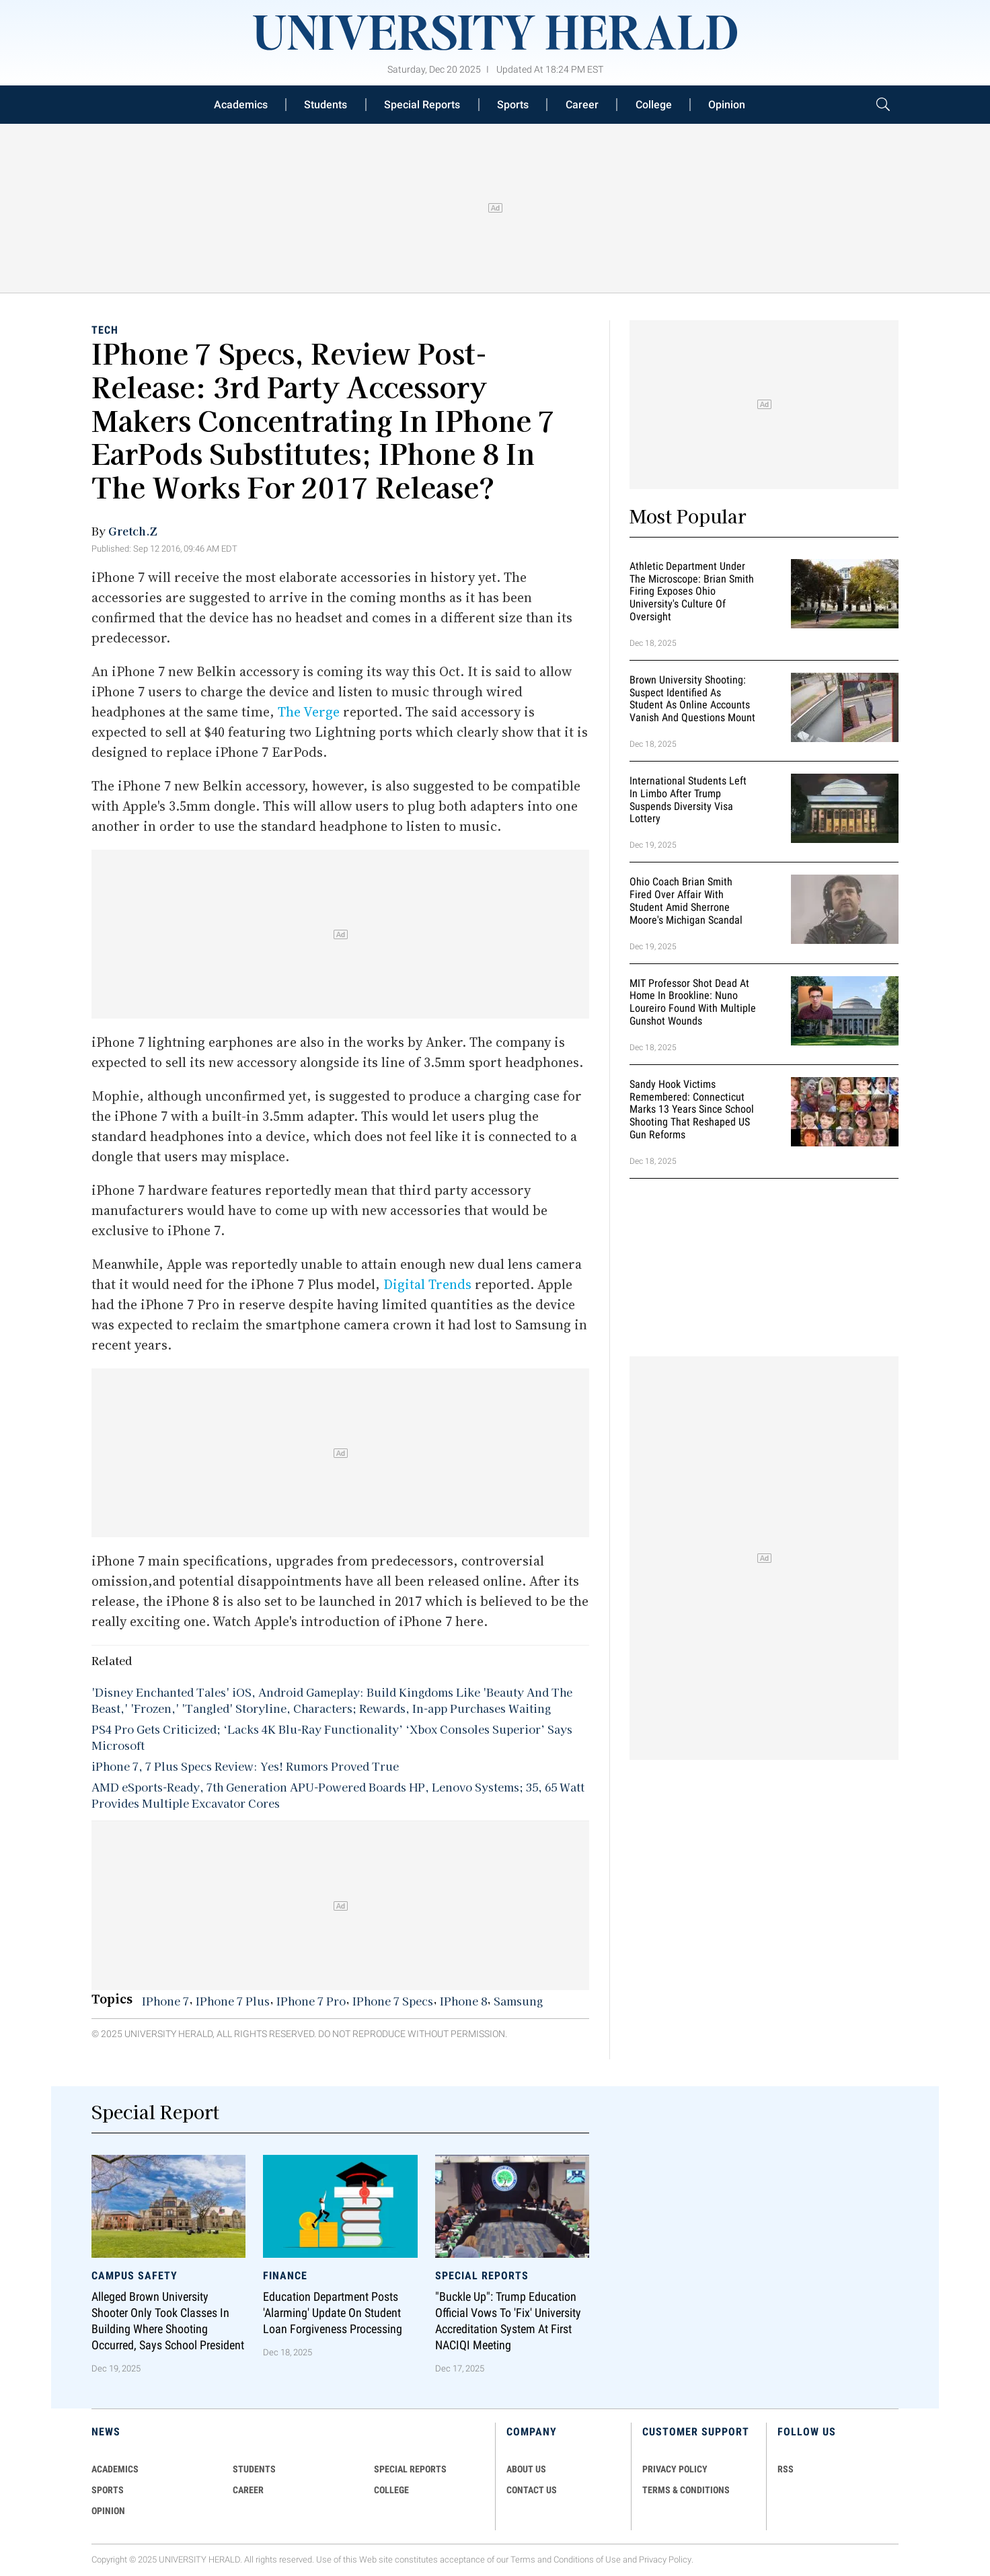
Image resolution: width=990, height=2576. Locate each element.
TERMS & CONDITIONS (686, 2490)
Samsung (518, 2001)
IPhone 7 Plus (233, 2001)
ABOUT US (526, 2469)
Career (582, 104)
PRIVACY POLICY (675, 2469)
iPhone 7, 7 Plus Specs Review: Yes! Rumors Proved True (245, 1766)
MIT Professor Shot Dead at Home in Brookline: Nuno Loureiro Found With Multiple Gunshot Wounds (693, 1002)
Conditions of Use (587, 2560)
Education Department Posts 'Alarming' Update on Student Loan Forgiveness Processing (332, 2313)
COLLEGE (391, 2490)
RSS (785, 2469)
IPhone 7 (165, 2001)
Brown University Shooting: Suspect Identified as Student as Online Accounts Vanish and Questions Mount (692, 698)
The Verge (309, 711)
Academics (241, 104)
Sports (513, 104)
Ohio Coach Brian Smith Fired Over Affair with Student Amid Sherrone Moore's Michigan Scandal (686, 900)
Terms (522, 2560)
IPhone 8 (463, 2001)
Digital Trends (427, 1284)
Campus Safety (134, 2275)
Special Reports (422, 104)
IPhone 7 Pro (311, 2001)
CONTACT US (531, 2490)
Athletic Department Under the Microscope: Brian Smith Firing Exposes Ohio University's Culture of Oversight (692, 591)
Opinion (726, 104)
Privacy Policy (665, 2560)
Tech (104, 330)
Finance (285, 2275)
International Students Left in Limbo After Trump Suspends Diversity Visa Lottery (688, 799)
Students (325, 104)
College (654, 104)
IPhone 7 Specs (392, 2001)
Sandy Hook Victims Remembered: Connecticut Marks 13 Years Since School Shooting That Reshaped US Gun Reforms (692, 1109)
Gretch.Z (132, 531)
